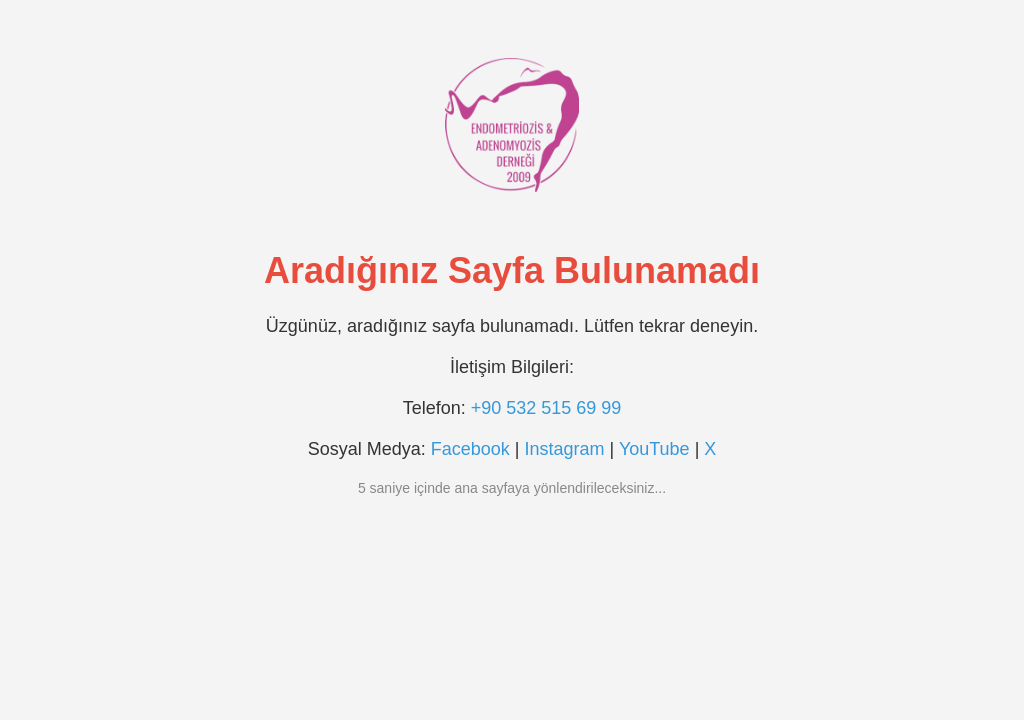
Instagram (564, 449)
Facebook (470, 449)
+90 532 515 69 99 (546, 408)
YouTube (654, 449)
